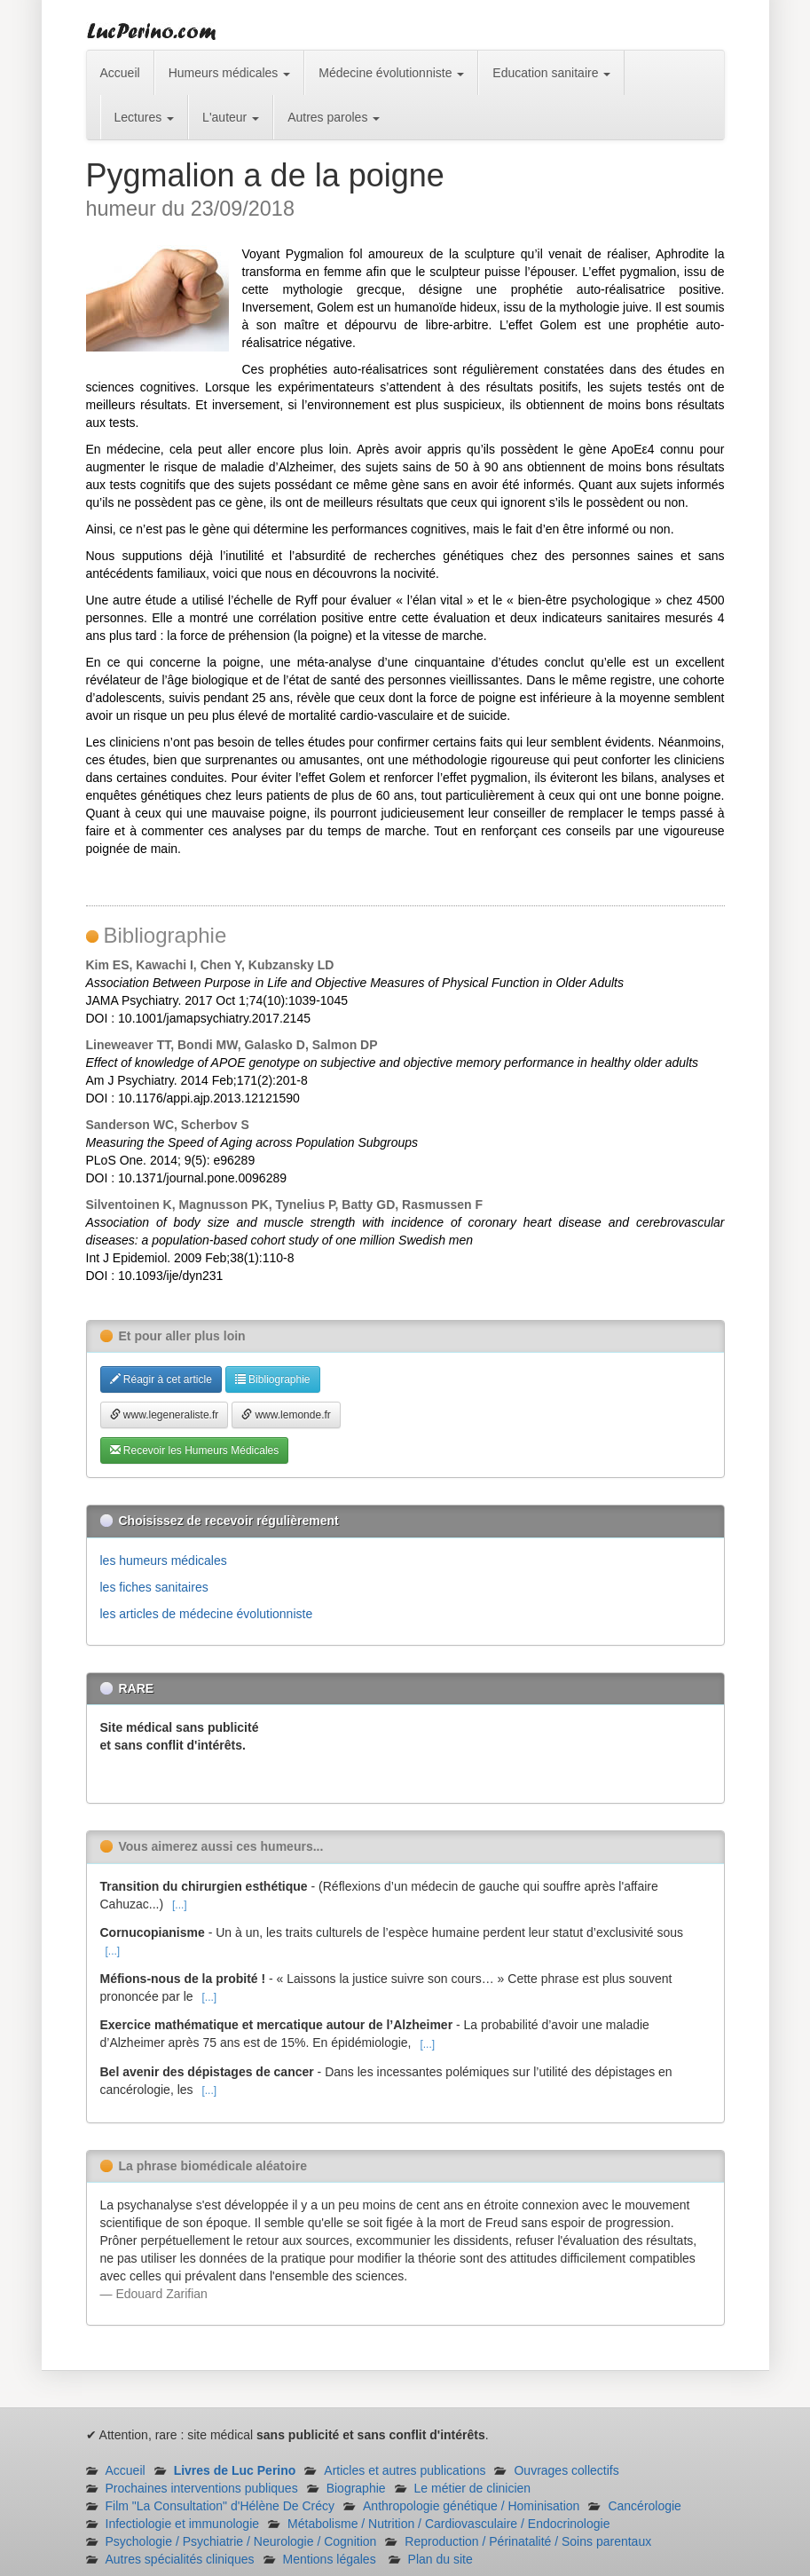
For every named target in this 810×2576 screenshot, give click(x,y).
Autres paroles (333, 117)
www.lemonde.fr (286, 1415)
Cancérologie (644, 2506)
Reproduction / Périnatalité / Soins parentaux (528, 2541)
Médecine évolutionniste (391, 73)
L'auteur (230, 117)
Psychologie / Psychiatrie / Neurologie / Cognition (241, 2541)
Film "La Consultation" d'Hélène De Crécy (220, 2506)
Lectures (144, 117)
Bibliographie (273, 1379)
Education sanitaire (551, 73)
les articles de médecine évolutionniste (206, 1614)
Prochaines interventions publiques (202, 2488)
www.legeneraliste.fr (164, 1415)
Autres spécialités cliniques (180, 2559)
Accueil (120, 73)
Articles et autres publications (404, 2470)
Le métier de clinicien (472, 2488)
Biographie (356, 2488)
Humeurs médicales (230, 73)
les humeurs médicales (163, 1560)
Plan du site (440, 2559)
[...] (179, 1905)
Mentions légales (329, 2559)
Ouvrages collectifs (566, 2470)
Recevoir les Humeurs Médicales (194, 1450)
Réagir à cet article (161, 1379)
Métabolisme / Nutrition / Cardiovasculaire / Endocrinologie (448, 2524)
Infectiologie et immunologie (183, 2524)
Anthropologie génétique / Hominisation (471, 2506)
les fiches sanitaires (154, 1587)
